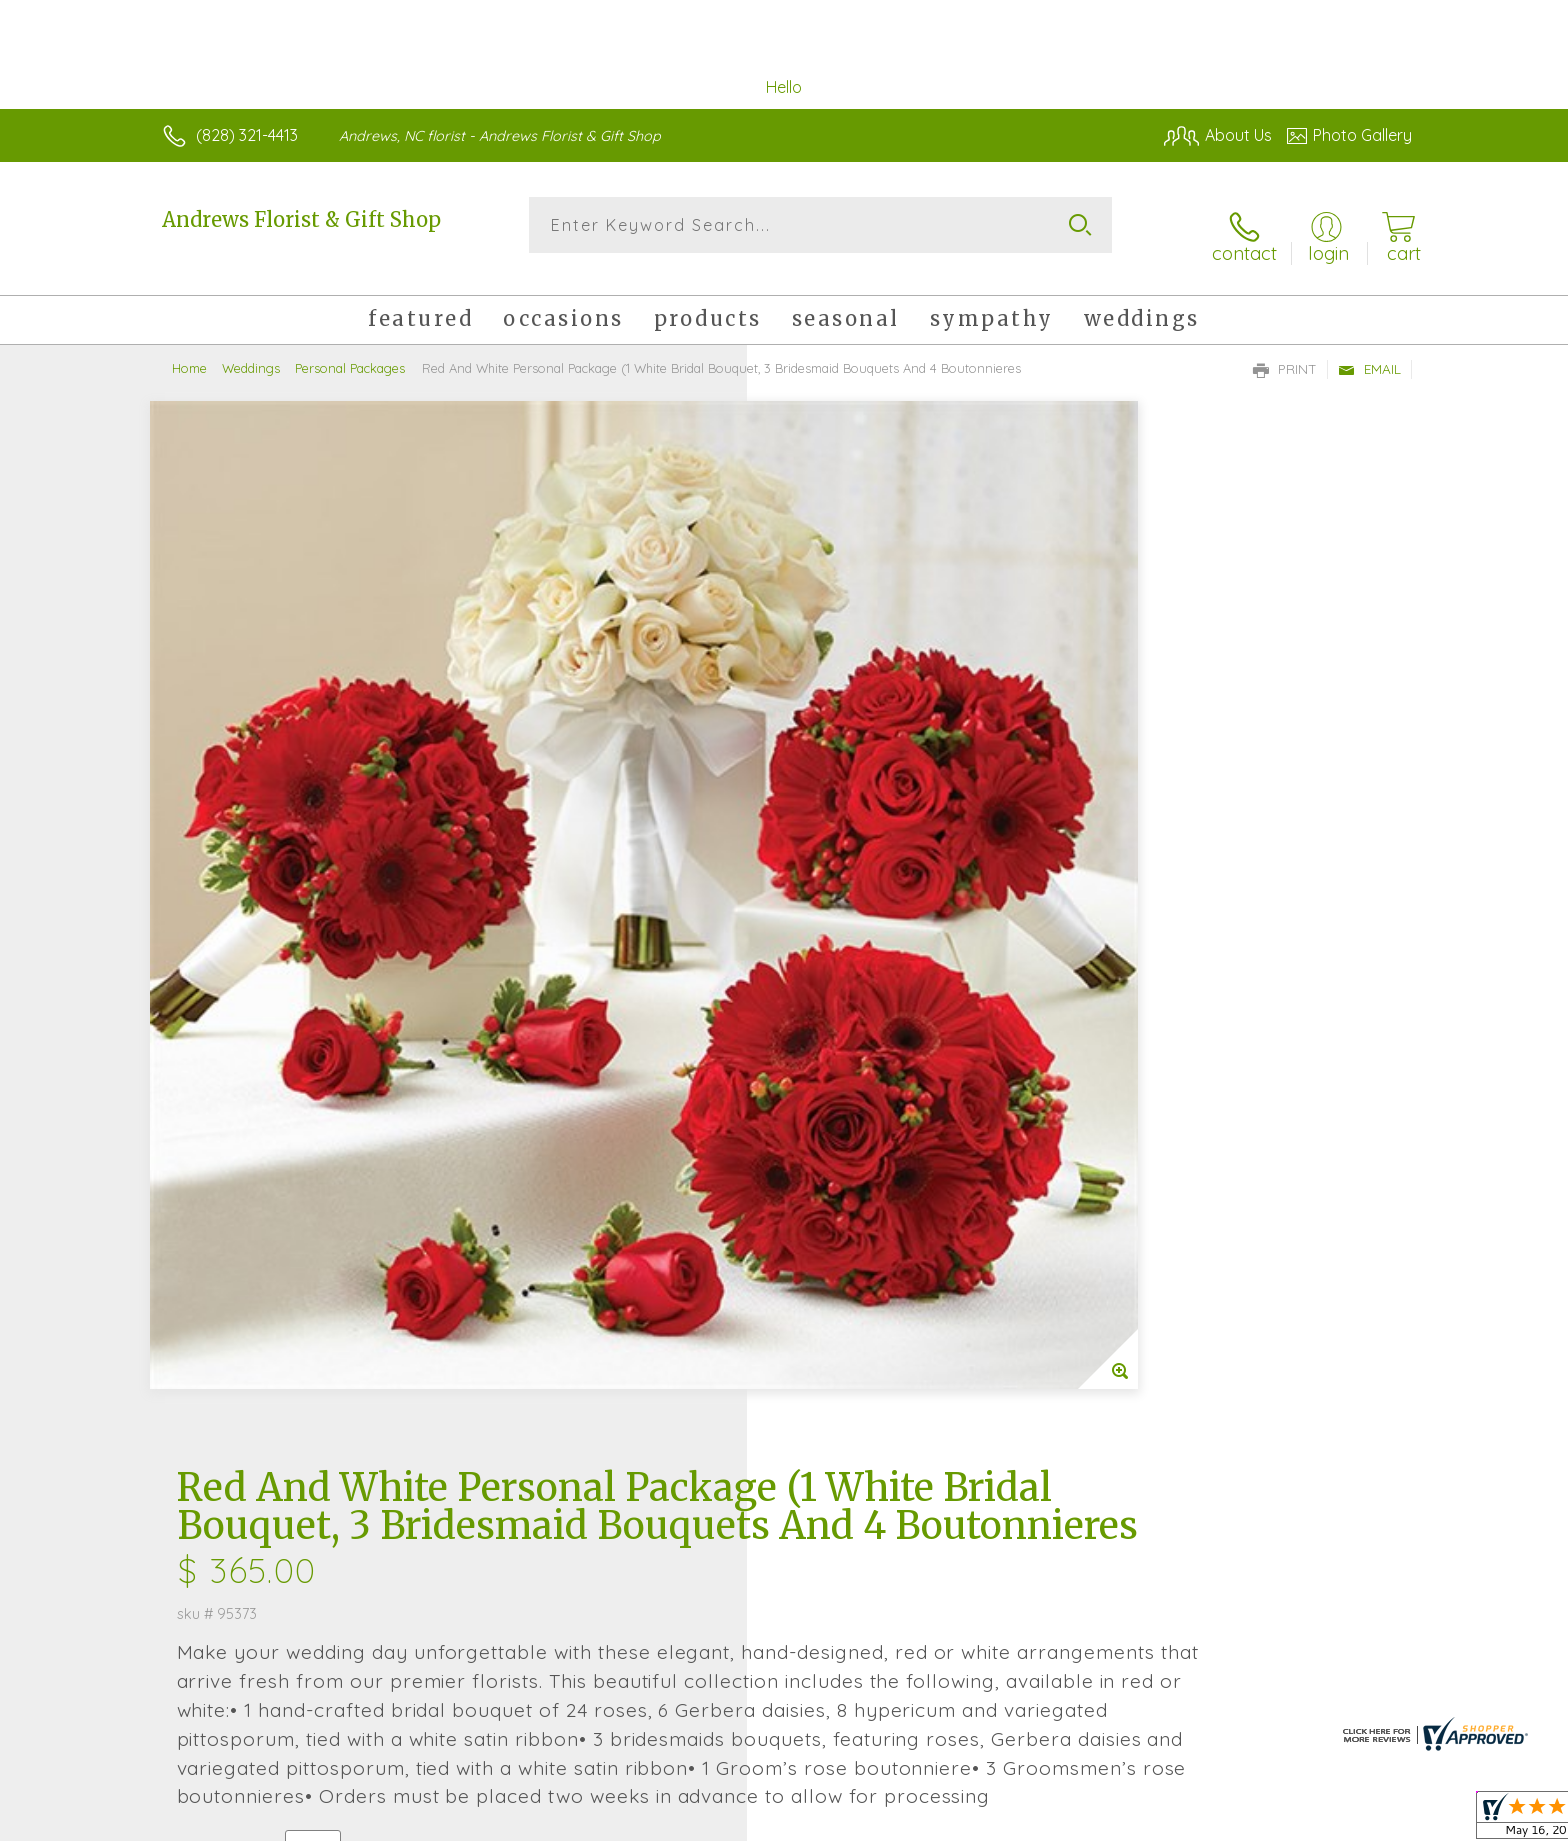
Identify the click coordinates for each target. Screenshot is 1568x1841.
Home (189, 350)
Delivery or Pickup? (864, 1052)
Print (1285, 351)
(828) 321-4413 (247, 135)
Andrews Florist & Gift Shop (301, 219)
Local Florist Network (1235, 1820)
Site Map (1358, 1820)
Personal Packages (350, 350)
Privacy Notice (1092, 1820)
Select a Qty (831, 955)
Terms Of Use (974, 1820)
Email (1369, 351)
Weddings (251, 350)
